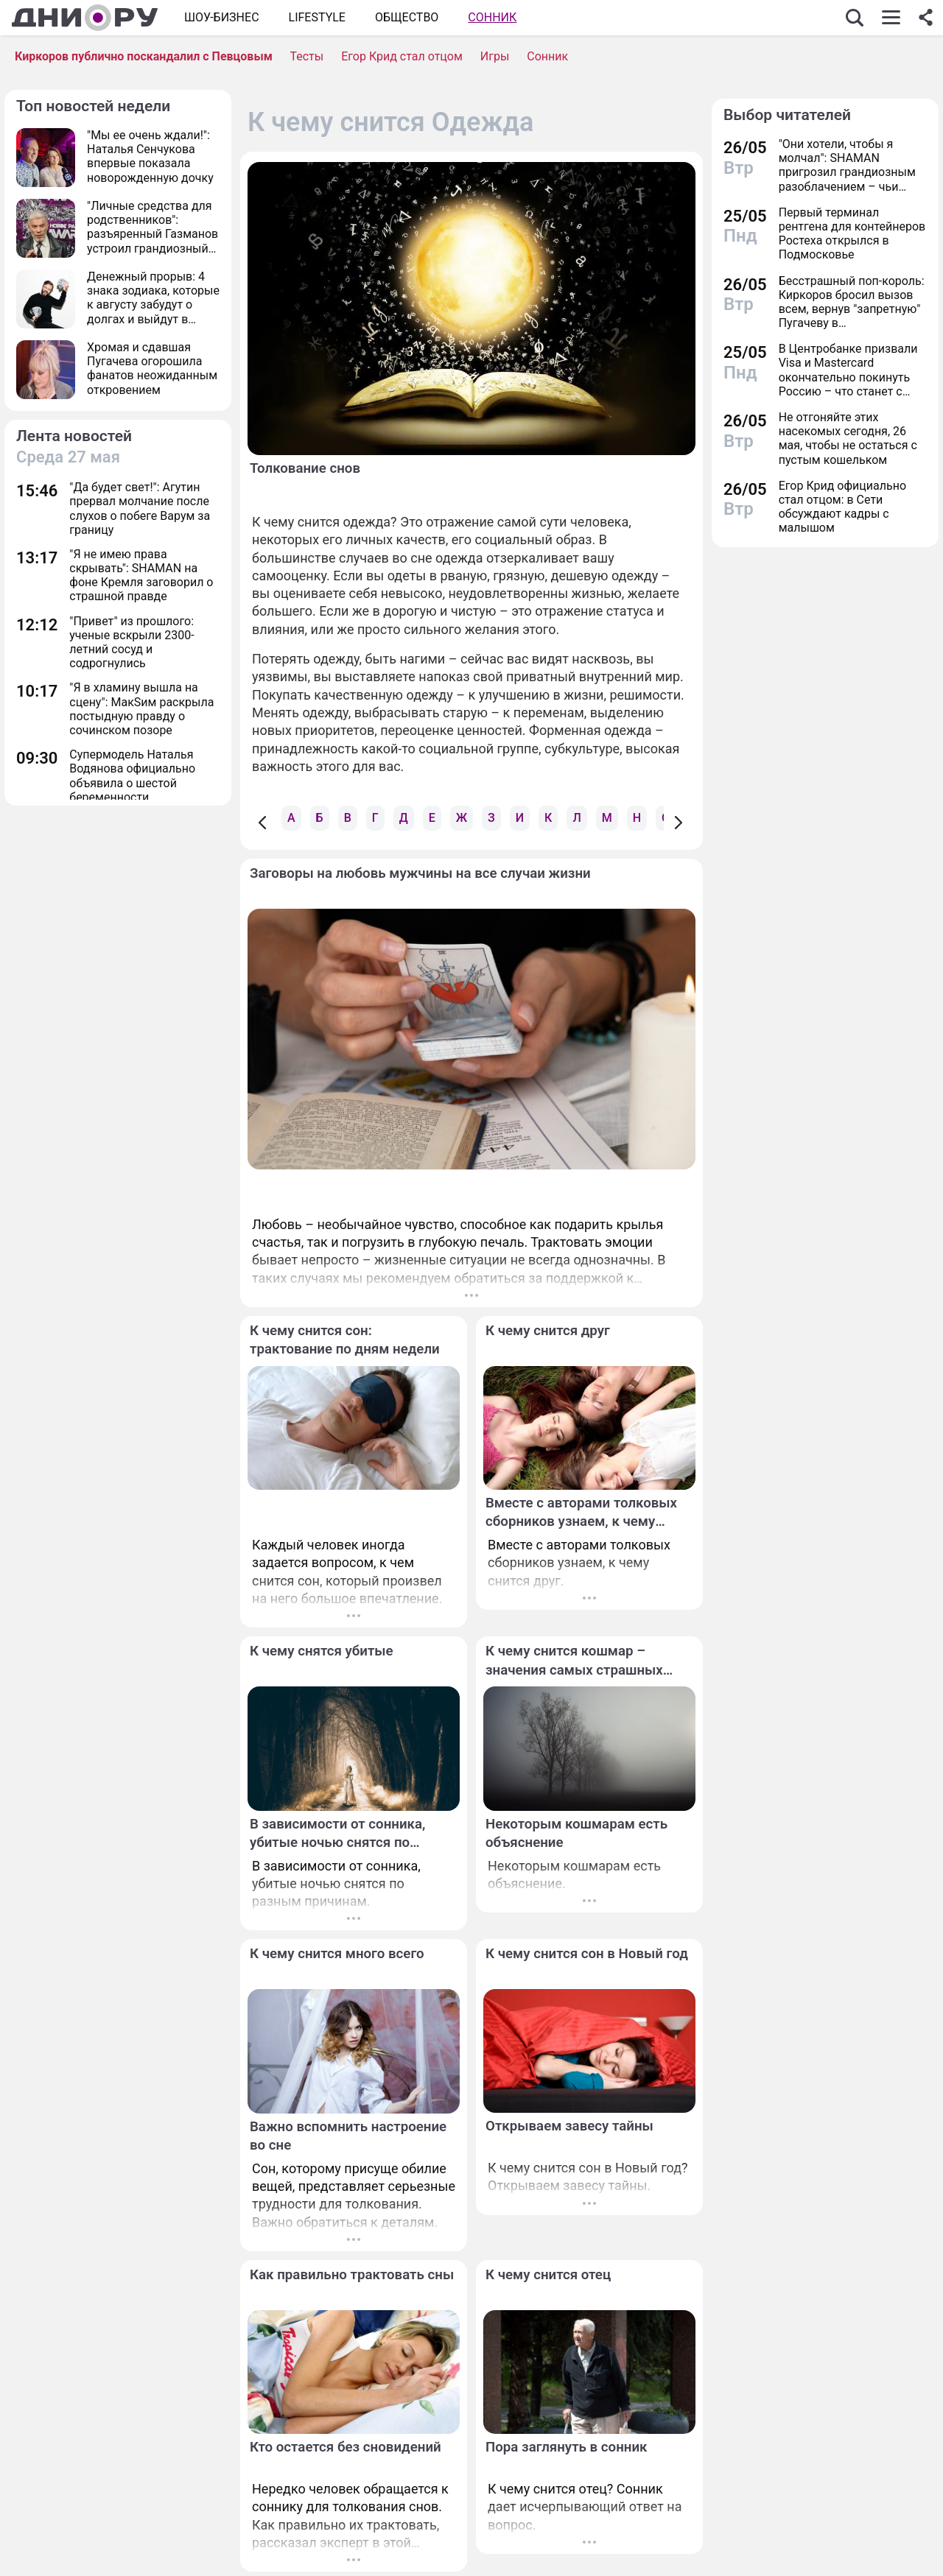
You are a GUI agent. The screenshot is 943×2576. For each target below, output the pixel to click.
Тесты (306, 56)
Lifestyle (317, 17)
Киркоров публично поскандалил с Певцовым (144, 56)
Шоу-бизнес (221, 17)
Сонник (492, 17)
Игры (495, 56)
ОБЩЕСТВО (406, 17)
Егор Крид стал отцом (402, 56)
